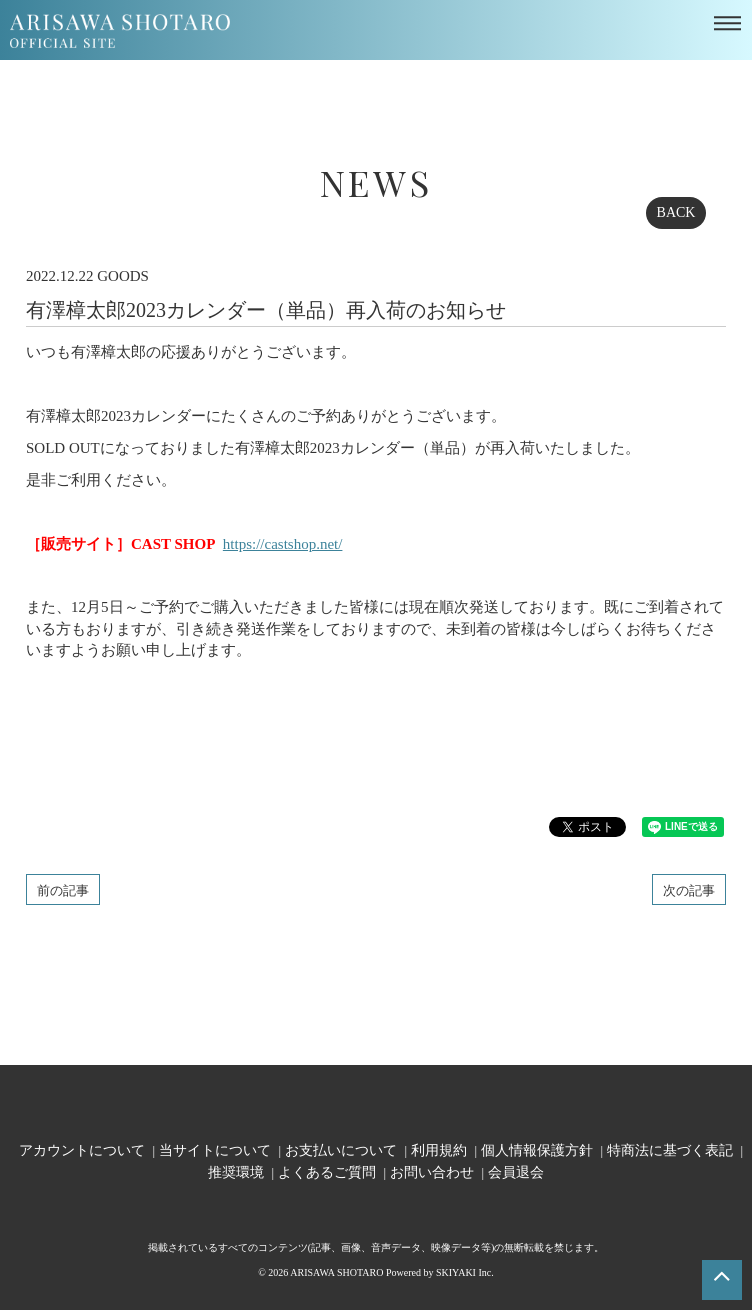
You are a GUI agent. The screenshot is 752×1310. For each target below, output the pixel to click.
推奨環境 (236, 1171)
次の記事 (689, 889)
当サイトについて (215, 1149)
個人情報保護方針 (537, 1149)
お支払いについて (341, 1149)
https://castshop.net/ (283, 544)
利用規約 (439, 1149)
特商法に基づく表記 (670, 1149)
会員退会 (516, 1171)
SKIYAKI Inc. (465, 1272)
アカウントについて (82, 1149)
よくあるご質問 (327, 1171)
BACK (676, 212)
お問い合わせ (432, 1171)
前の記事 (63, 889)
